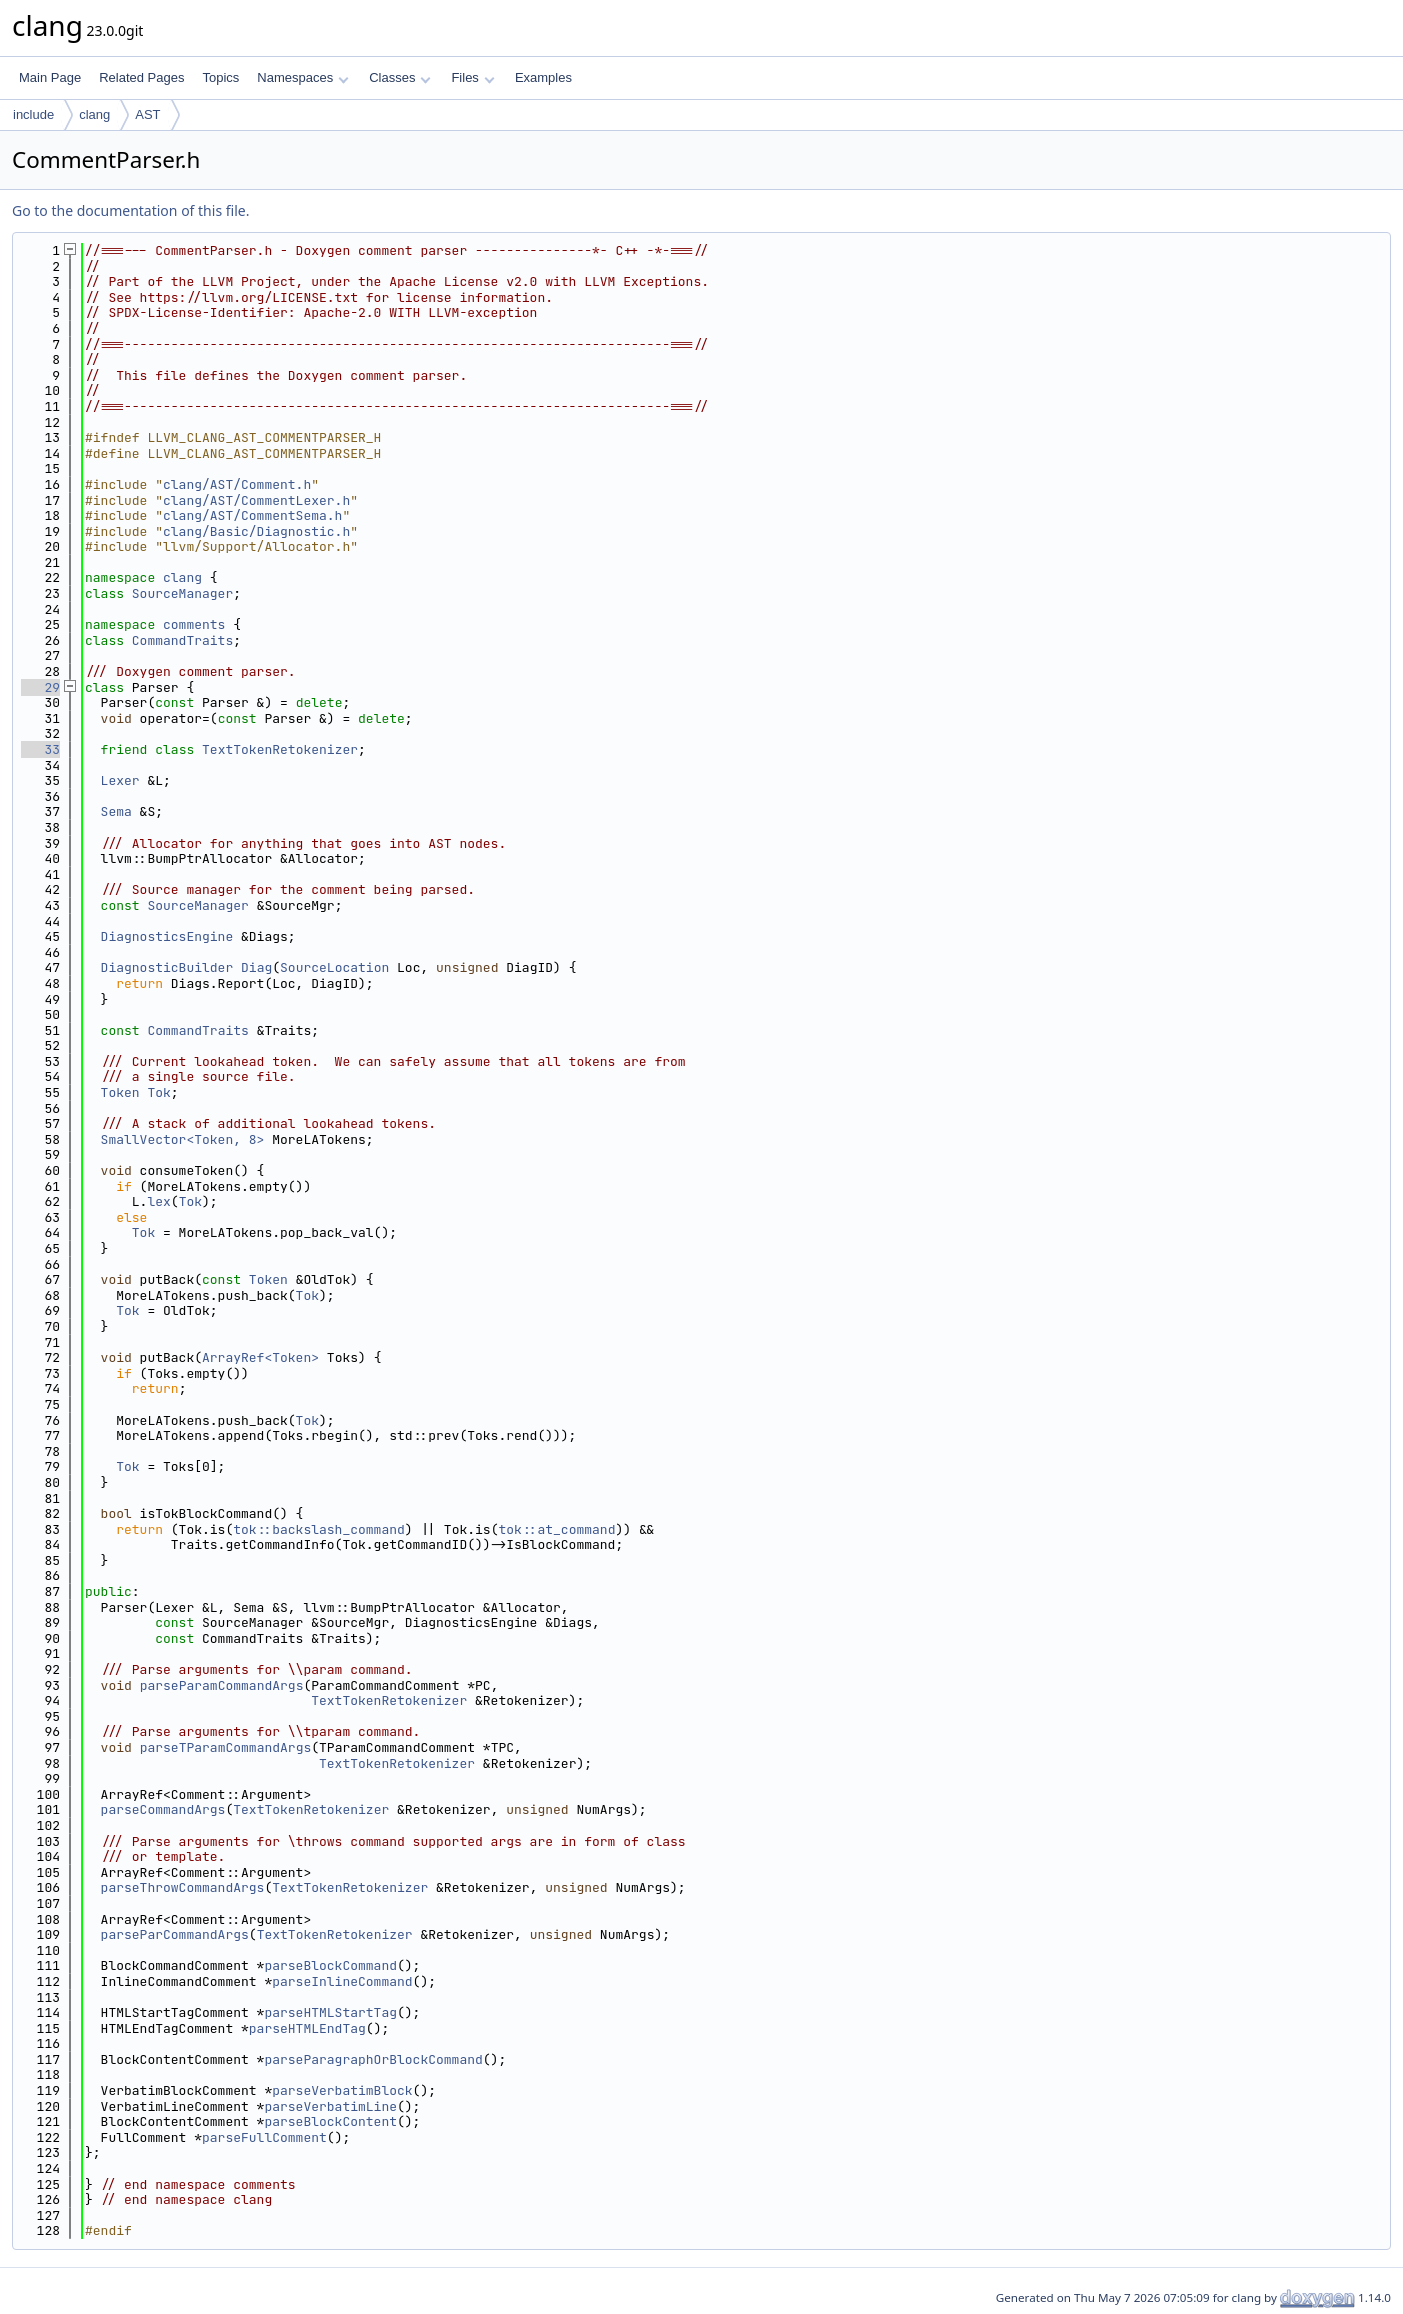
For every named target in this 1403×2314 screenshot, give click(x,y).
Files (472, 77)
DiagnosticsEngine (167, 936)
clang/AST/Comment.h (237, 484)
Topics (220, 77)
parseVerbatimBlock (342, 2090)
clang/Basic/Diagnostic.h (256, 531)
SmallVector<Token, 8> (183, 1139)
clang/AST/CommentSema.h (252, 515)
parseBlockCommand (330, 1965)
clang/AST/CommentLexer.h (256, 500)
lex (158, 1201)
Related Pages (141, 77)
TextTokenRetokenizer (280, 749)
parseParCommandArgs (175, 1934)
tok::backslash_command (319, 1529)
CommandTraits (182, 640)
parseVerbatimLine (330, 2106)
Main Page (50, 77)
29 (40, 687)
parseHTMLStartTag (330, 2012)
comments (194, 624)
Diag (256, 967)
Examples (543, 77)
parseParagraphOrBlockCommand (373, 2059)
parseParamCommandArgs (222, 1685)
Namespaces (302, 77)
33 (40, 749)
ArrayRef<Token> (260, 1357)
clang (94, 114)
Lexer (120, 780)
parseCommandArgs (163, 1809)
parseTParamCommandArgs (226, 1747)
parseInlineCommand (342, 1981)
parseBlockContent (330, 2121)
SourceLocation (334, 967)
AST (147, 114)
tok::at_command (556, 1529)
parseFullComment (264, 2137)
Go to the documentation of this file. (130, 210)
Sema (116, 811)
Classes (400, 77)
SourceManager (182, 593)
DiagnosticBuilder (167, 967)
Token (120, 1092)
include (33, 114)
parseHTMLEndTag (307, 2028)
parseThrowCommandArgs (183, 1887)
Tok (158, 1092)
